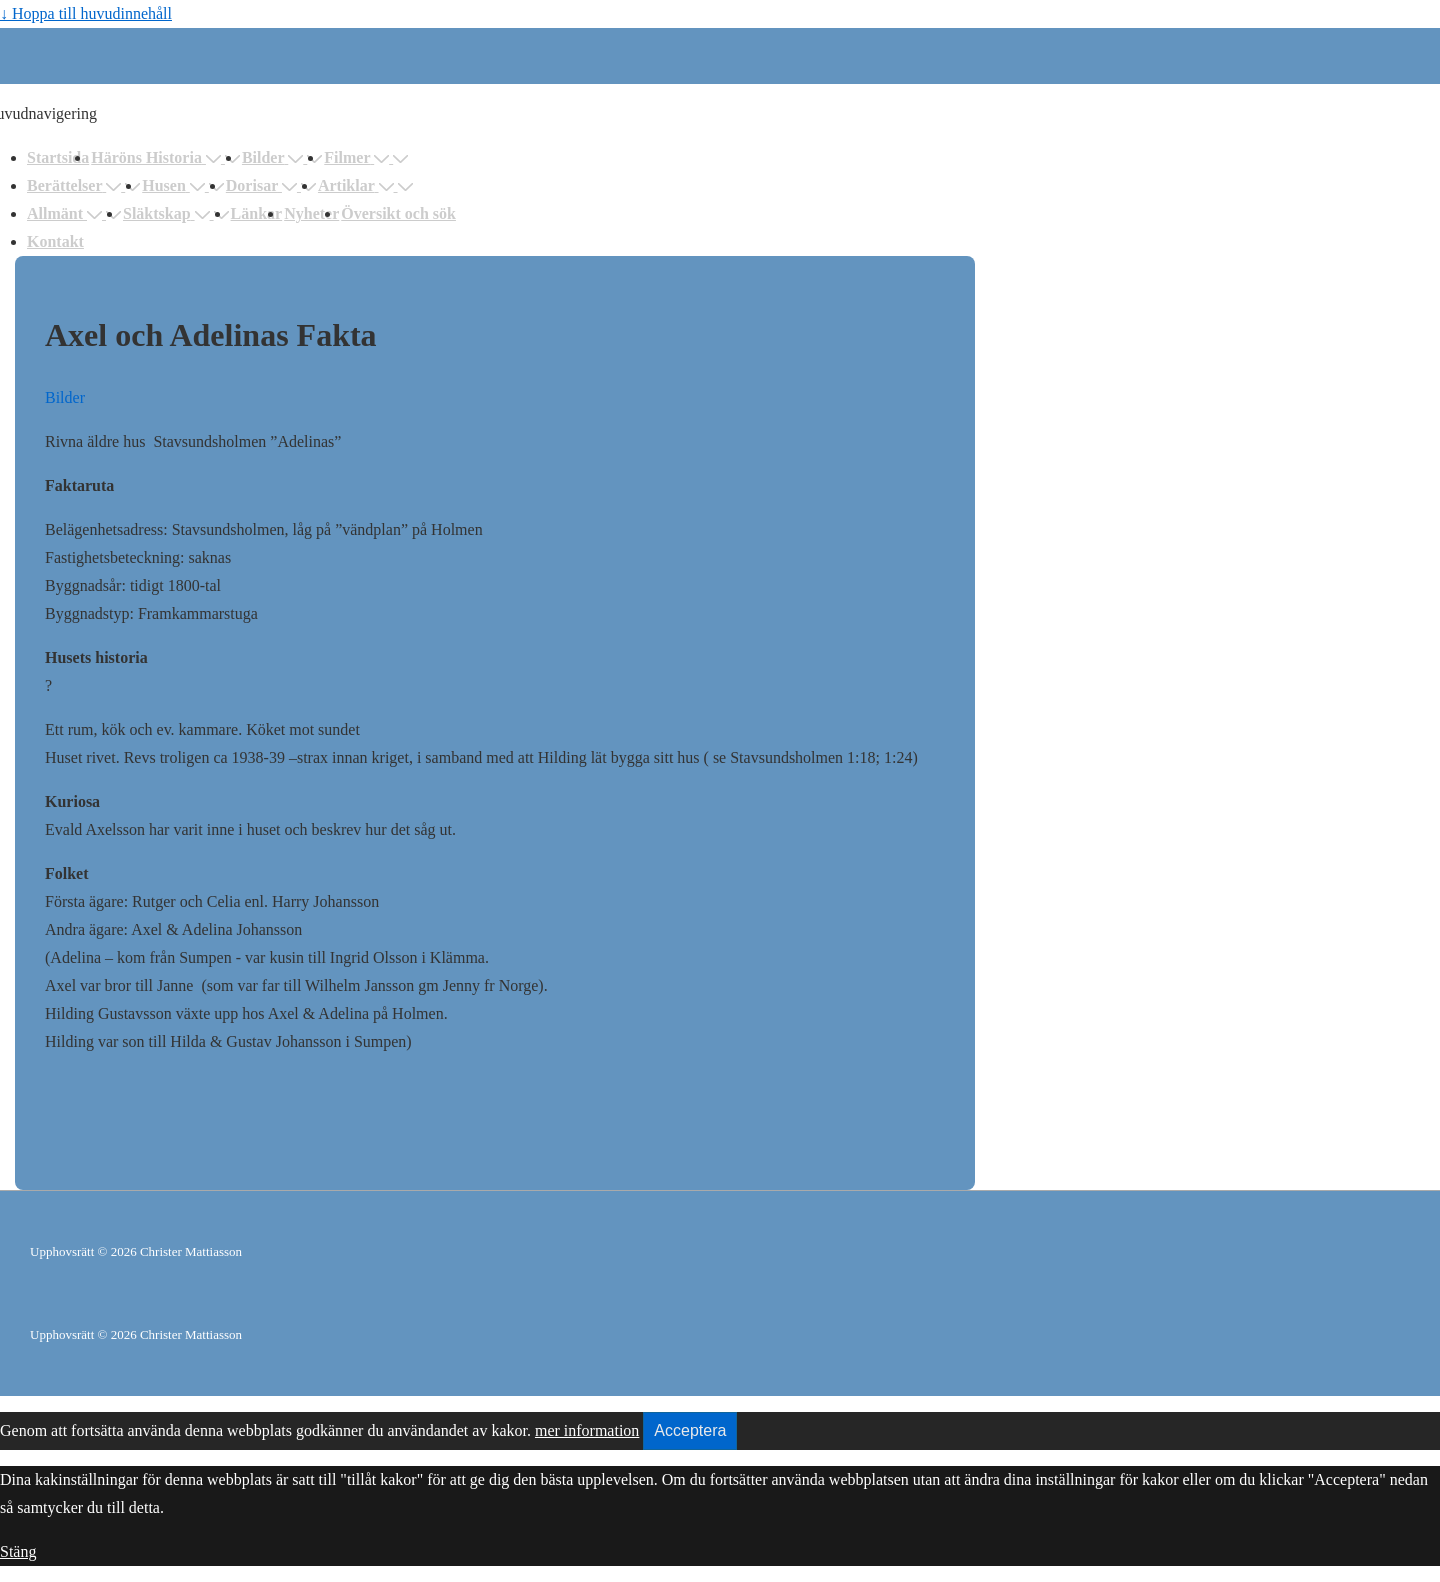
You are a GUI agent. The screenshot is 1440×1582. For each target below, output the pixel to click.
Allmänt (66, 213)
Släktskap (168, 213)
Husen (175, 185)
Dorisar (263, 185)
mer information (587, 1430)
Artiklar (358, 185)
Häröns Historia (158, 157)
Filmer (358, 157)
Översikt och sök (398, 213)
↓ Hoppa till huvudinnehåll (86, 13)
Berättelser (76, 185)
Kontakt (55, 241)
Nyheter (311, 213)
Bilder (274, 157)
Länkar (257, 213)
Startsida (58, 157)
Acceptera (690, 1430)
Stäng (18, 1551)
